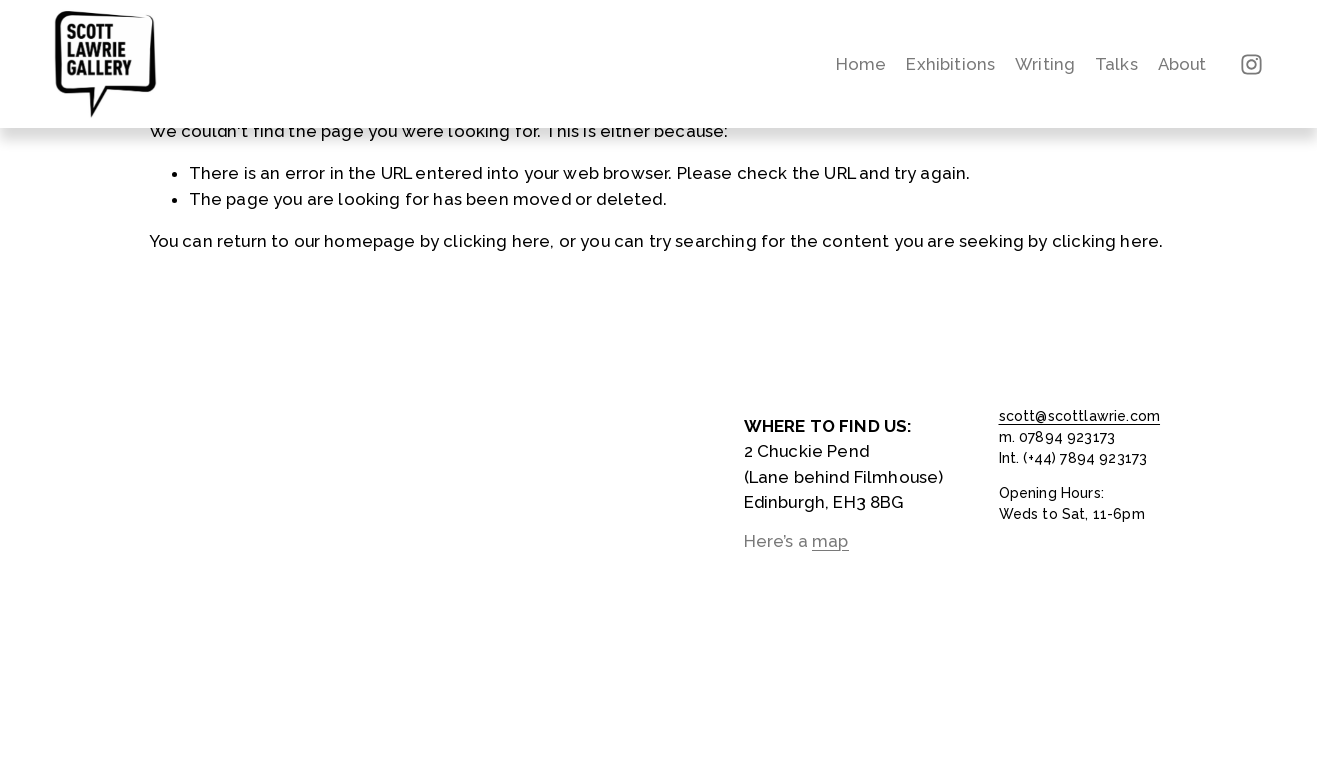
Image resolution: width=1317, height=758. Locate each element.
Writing (1045, 64)
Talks (1116, 64)
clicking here (496, 241)
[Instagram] (1251, 64)
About (1182, 64)
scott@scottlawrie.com (1080, 416)
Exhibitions (950, 64)
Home (861, 64)
